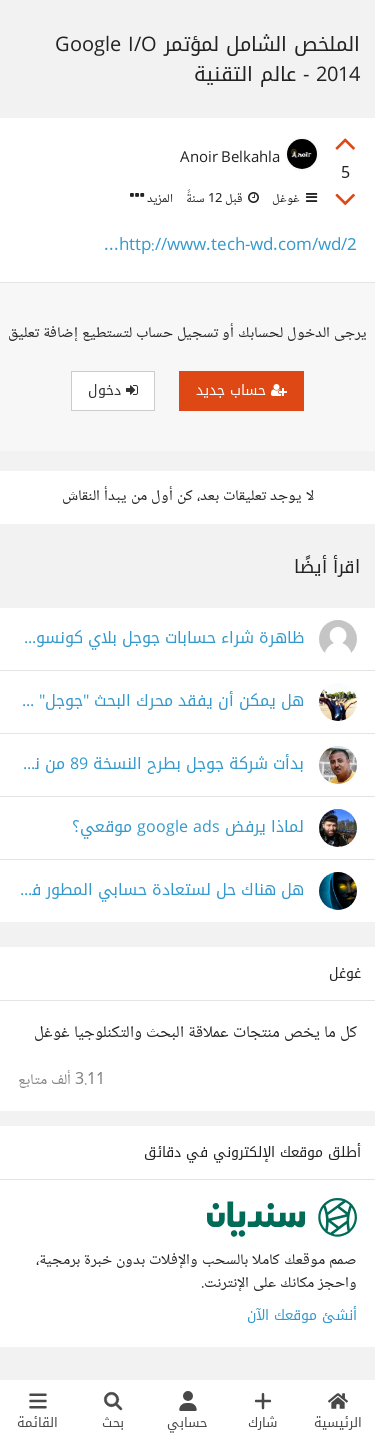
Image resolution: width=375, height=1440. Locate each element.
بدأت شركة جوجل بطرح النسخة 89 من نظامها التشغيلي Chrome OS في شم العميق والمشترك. (161, 764)
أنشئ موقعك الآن (302, 1315)
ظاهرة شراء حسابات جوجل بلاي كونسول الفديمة (161, 638)
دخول (113, 390)
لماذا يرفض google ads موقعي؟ (188, 827)
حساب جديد (241, 390)
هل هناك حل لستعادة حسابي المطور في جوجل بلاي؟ (161, 890)
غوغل (293, 199)
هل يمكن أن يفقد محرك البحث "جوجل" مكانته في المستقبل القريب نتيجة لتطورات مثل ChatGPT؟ (161, 701)
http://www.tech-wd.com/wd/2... (230, 246)
